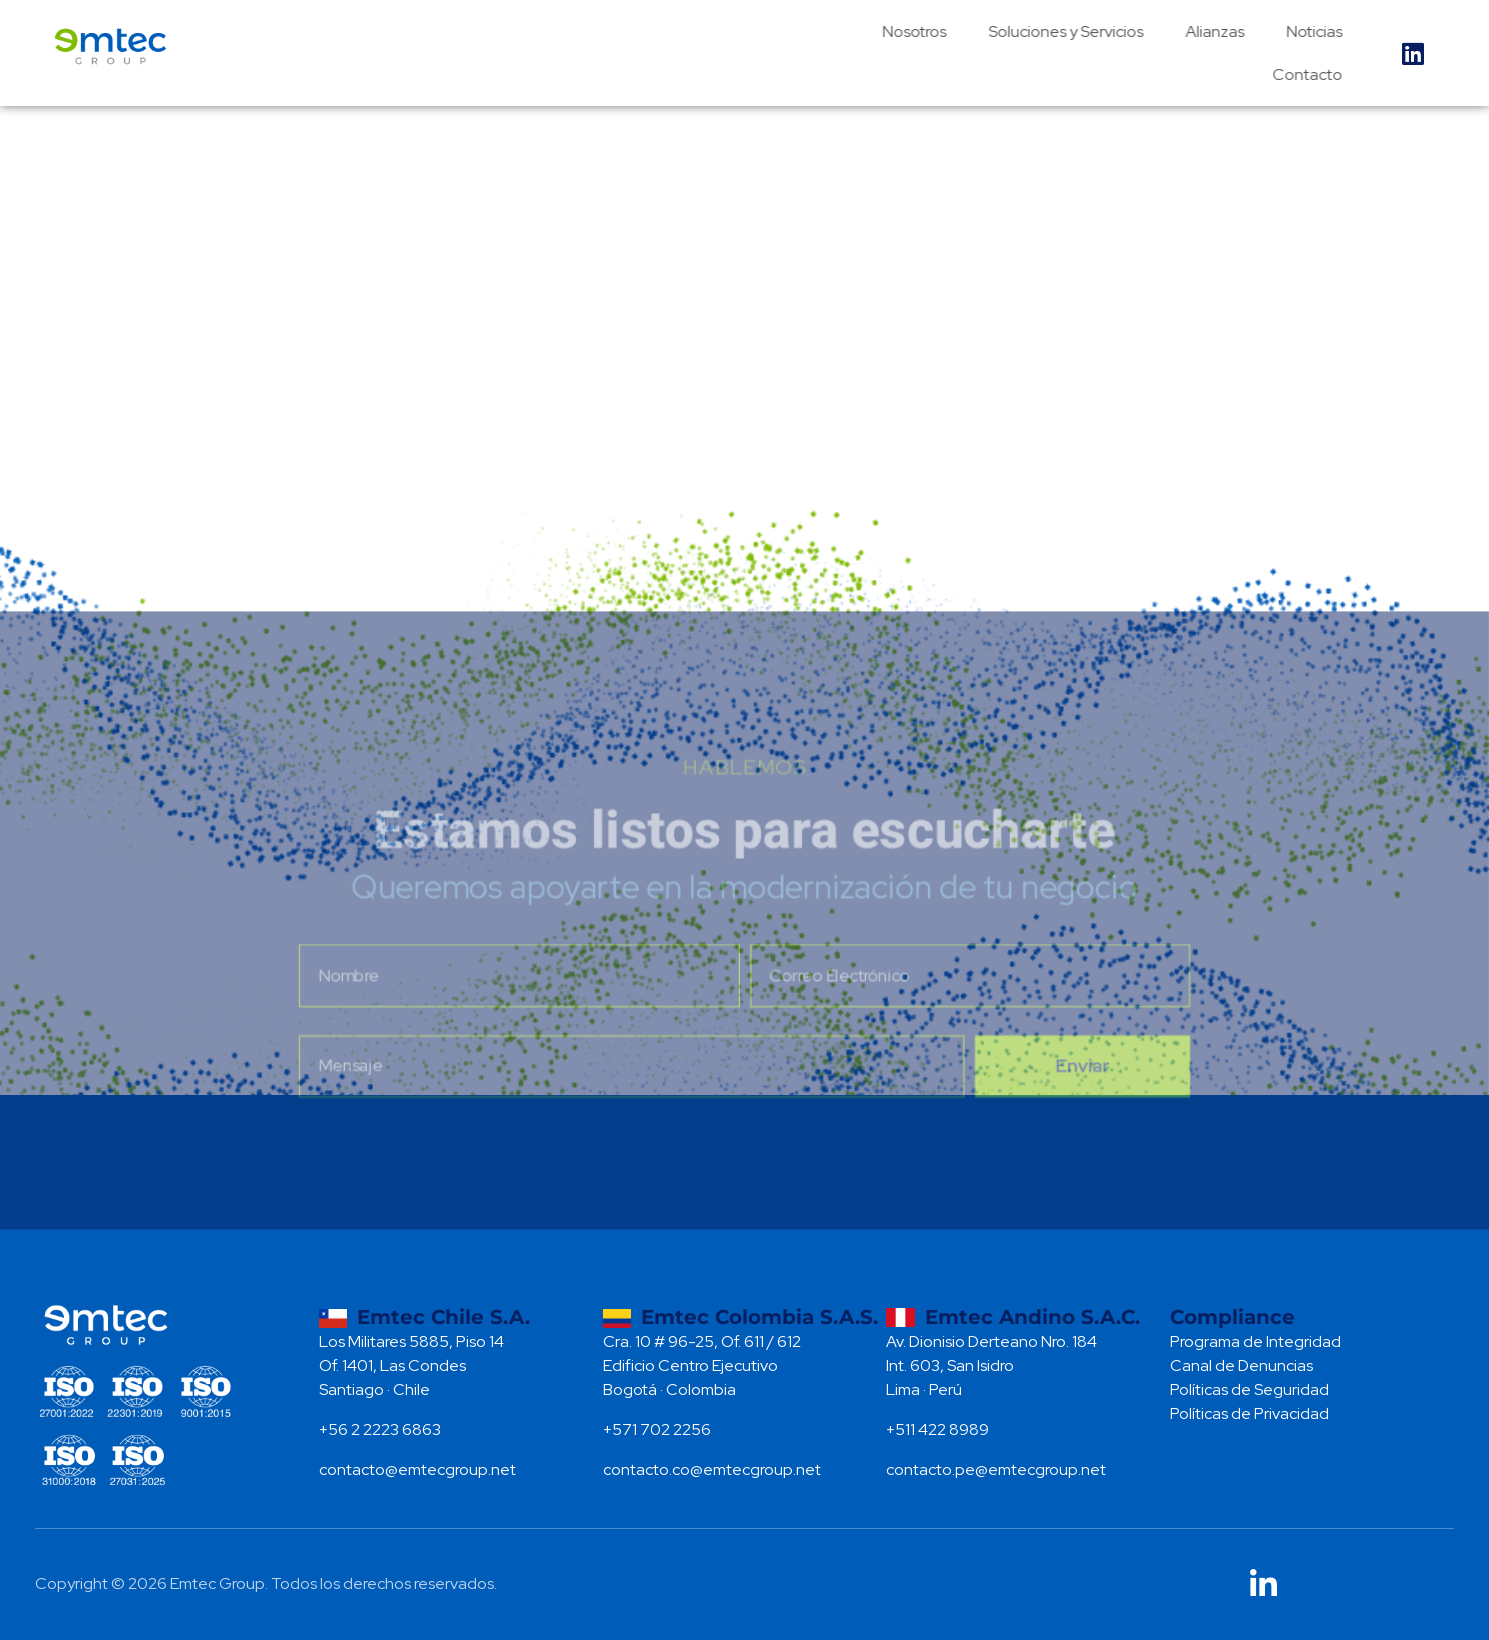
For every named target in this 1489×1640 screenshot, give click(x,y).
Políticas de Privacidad (1249, 1413)
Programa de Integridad (1255, 1341)
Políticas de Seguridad (1249, 1389)
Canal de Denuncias (1241, 1365)
